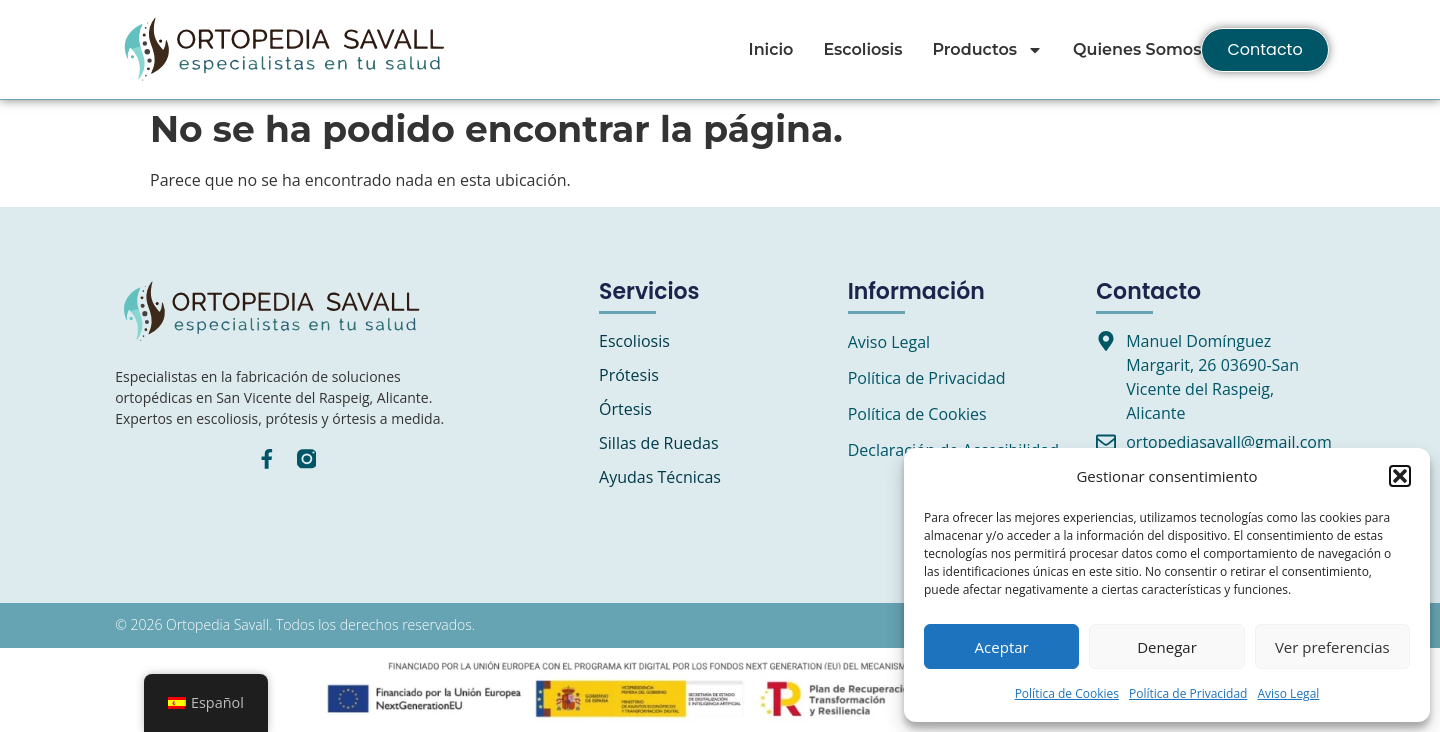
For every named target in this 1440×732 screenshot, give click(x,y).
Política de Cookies (1067, 693)
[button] (1400, 476)
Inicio (771, 49)
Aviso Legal (1288, 693)
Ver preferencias (1332, 647)
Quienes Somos (1137, 49)
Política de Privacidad (1188, 693)
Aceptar (1002, 647)
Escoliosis (862, 49)
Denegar (1167, 647)
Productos (987, 50)
